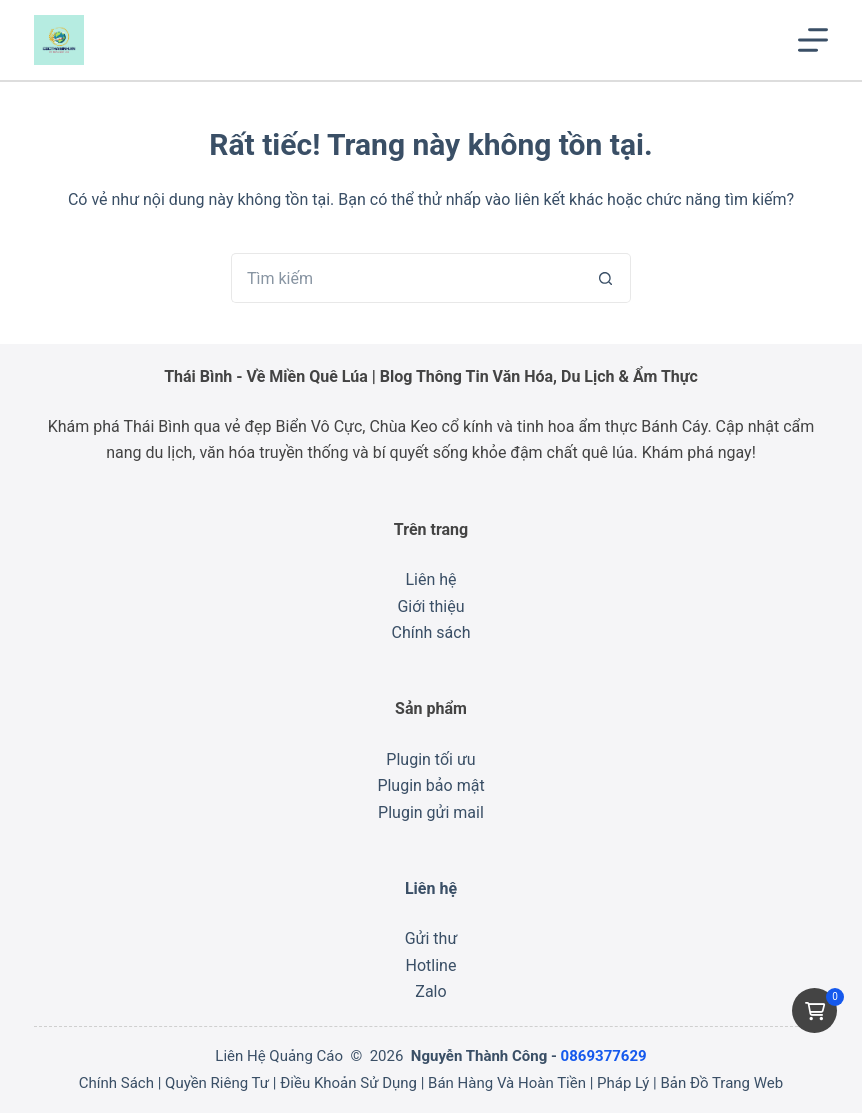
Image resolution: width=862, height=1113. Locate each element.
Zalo (430, 991)
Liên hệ (430, 579)
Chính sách (431, 632)
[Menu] (813, 40)
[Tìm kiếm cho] (406, 278)
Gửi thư (431, 938)
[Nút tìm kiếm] (606, 278)
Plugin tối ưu (430, 759)
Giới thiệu (430, 606)
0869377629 (604, 1056)
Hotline (431, 965)
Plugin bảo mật (430, 785)
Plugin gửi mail (431, 812)
